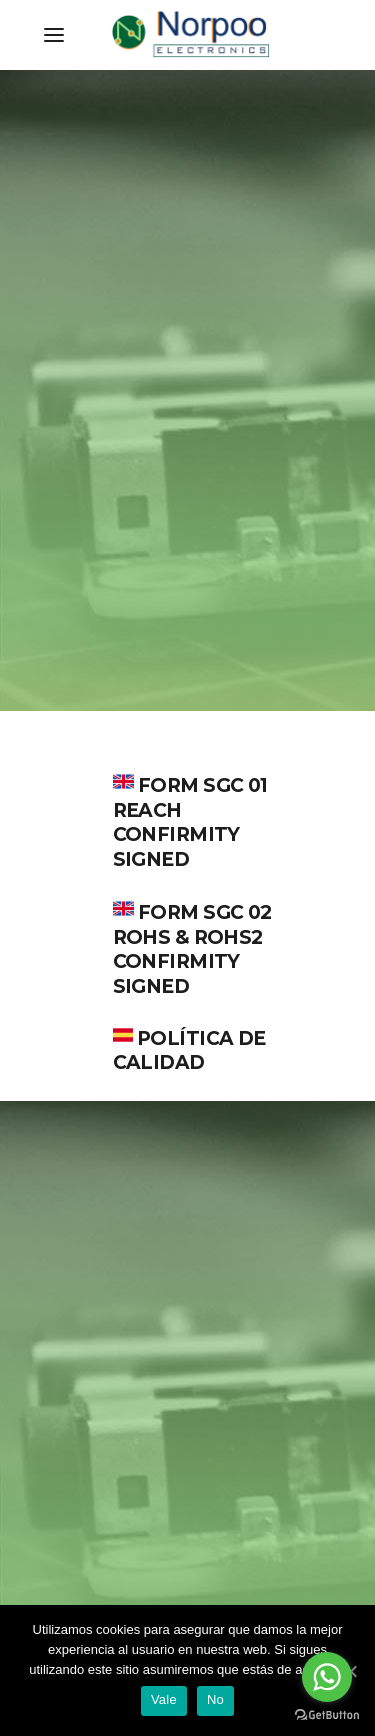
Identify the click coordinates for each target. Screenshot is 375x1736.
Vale (164, 1699)
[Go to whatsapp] (327, 1677)
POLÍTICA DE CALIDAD (189, 1051)
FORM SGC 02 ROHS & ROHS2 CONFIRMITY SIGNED (192, 949)
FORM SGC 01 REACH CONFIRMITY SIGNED (190, 822)
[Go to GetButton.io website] (327, 1715)
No (215, 1699)
